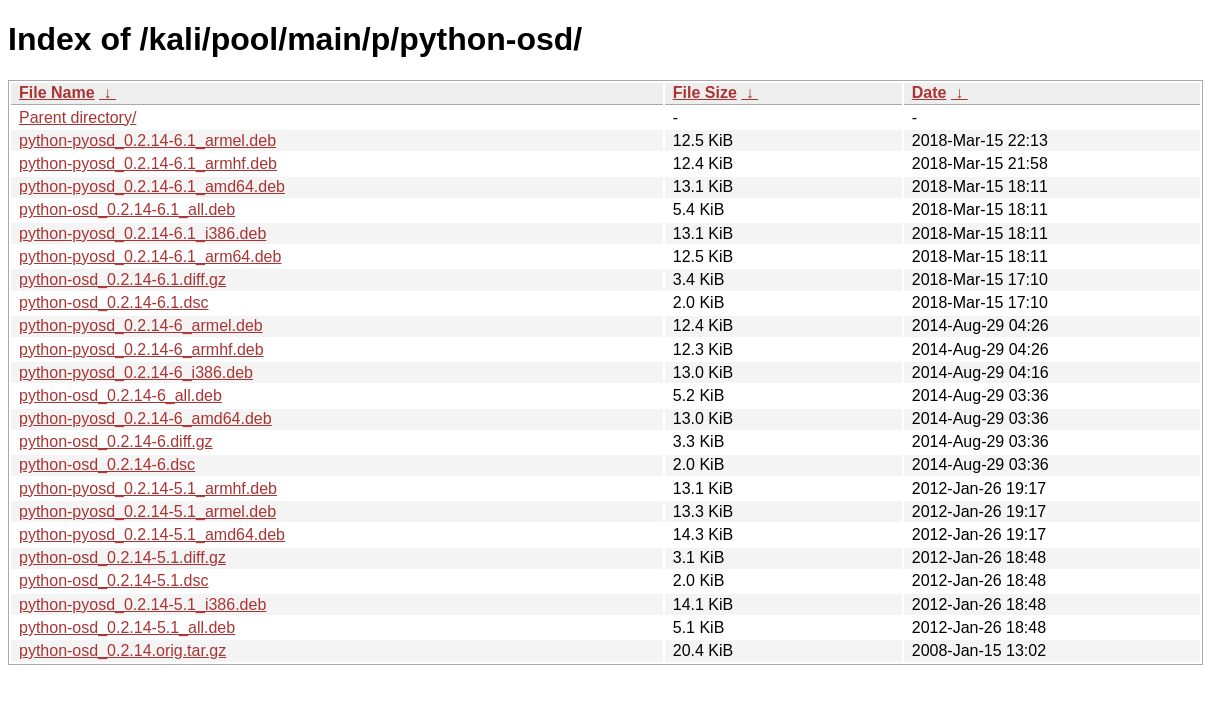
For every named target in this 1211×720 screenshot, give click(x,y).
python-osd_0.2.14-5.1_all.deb (127, 627)
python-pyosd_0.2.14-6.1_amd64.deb (152, 186)
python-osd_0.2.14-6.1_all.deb (127, 209)
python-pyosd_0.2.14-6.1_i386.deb (142, 233)
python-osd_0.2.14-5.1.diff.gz (122, 557)
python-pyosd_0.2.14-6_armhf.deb (141, 349)
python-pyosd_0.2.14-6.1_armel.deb (147, 140)
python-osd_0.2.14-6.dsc (107, 464)
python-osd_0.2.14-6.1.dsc (113, 302)
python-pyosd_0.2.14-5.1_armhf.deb (148, 488)
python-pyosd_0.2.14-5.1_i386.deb (142, 604)
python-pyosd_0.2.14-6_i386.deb (136, 372)
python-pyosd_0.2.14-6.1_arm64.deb (150, 256)
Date (929, 92)
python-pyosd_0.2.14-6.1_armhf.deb (148, 163)
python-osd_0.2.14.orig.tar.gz (122, 650)
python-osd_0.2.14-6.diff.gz (116, 441)
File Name (57, 92)
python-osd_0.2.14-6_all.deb (120, 395)
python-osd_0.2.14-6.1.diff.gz (122, 279)
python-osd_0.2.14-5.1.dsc (113, 580)
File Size (705, 92)
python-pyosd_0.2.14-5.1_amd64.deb (152, 534)
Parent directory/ (77, 117)
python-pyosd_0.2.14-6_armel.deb (141, 325)
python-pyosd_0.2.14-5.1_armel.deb (147, 511)
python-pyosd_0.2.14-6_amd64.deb (145, 418)
